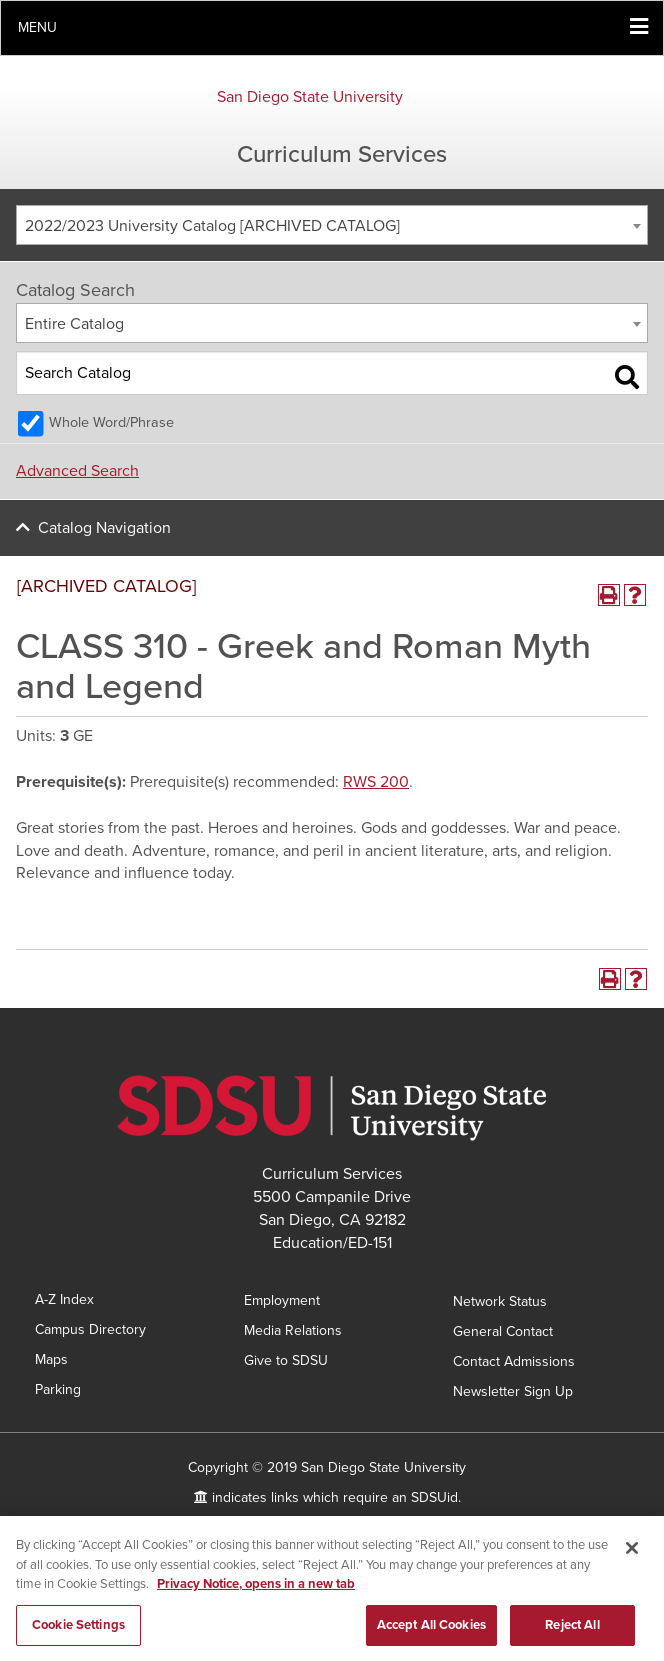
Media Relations (293, 1330)
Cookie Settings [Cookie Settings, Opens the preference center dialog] (78, 1631)
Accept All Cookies (431, 1631)
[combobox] (332, 225)
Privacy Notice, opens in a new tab (256, 1590)
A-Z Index (64, 1299)
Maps (51, 1359)
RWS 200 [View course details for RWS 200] (376, 782)
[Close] (632, 1554)
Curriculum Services (342, 154)
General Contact (503, 1331)
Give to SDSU (286, 1360)
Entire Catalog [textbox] (74, 324)
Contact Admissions (514, 1361)
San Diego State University (310, 97)
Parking (58, 1389)
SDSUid (434, 1497)
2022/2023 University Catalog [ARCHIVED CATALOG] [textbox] (212, 226)
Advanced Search (77, 471)
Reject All (572, 1631)
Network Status (500, 1301)
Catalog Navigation (104, 528)
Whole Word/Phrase (111, 422)
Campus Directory (90, 1329)
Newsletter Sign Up (513, 1391)
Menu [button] (37, 27)
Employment (282, 1300)
